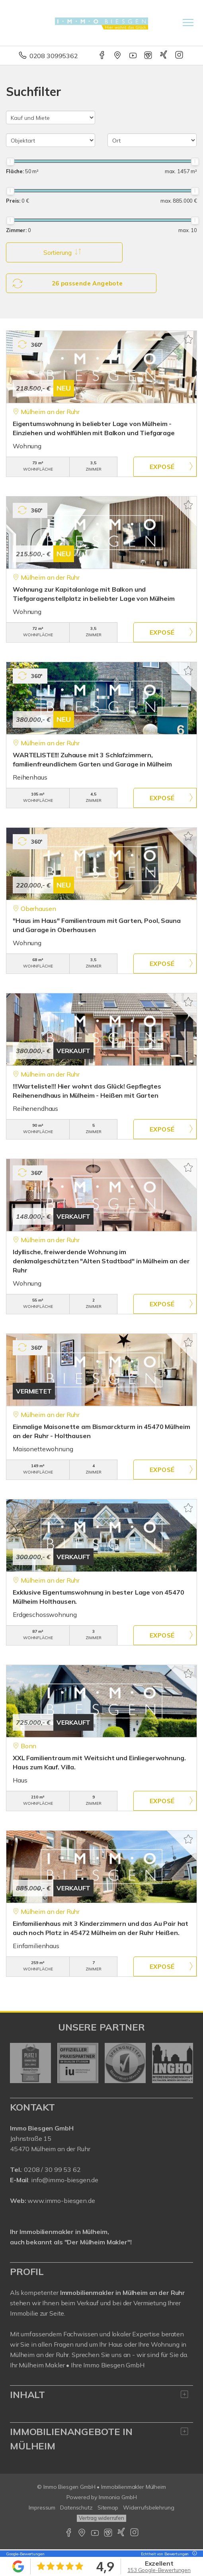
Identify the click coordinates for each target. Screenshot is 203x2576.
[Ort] (152, 140)
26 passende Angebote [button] (67, 283)
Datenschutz (76, 2508)
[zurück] (19, 2064)
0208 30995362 (53, 56)
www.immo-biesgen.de (61, 2201)
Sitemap (108, 2508)
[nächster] (184, 2064)
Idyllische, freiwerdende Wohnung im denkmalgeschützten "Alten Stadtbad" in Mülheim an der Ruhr (101, 1261)
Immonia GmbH (118, 2498)
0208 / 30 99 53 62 (52, 2170)
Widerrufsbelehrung (148, 2508)
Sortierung (59, 252)
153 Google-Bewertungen (159, 2570)
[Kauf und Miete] (50, 117)
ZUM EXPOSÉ (165, 467)
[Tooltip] (193, 2554)
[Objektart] (50, 140)
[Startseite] (101, 23)
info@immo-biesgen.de (64, 2181)
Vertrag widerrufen (101, 2518)
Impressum (42, 2508)
